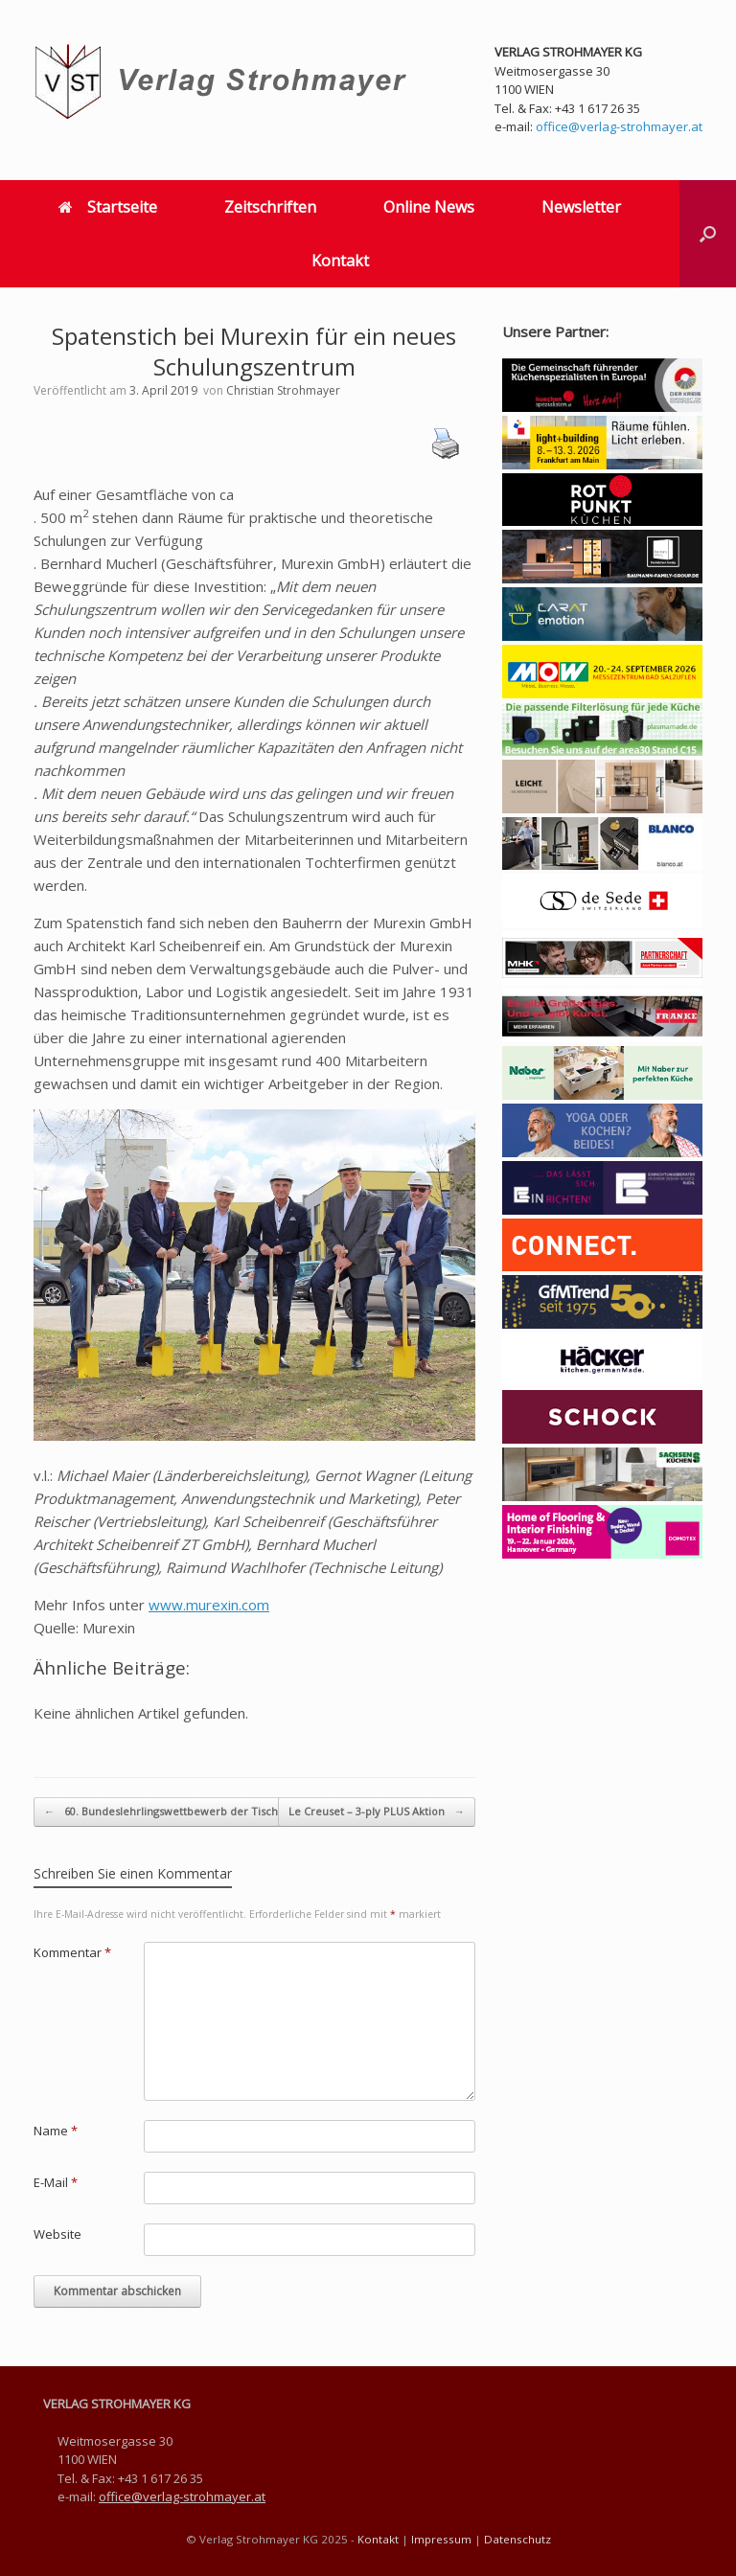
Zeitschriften (270, 206)
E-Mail (56, 2182)
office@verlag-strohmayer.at (619, 126)
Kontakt (340, 260)
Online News (428, 206)
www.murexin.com (209, 1604)
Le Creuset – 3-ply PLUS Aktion (376, 1812)
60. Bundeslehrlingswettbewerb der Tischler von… (183, 1812)
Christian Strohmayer (283, 390)
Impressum (441, 2539)
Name (56, 2130)
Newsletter (581, 206)
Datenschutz (517, 2539)
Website (57, 2234)
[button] (707, 233)
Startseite (107, 206)
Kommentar (72, 1952)
